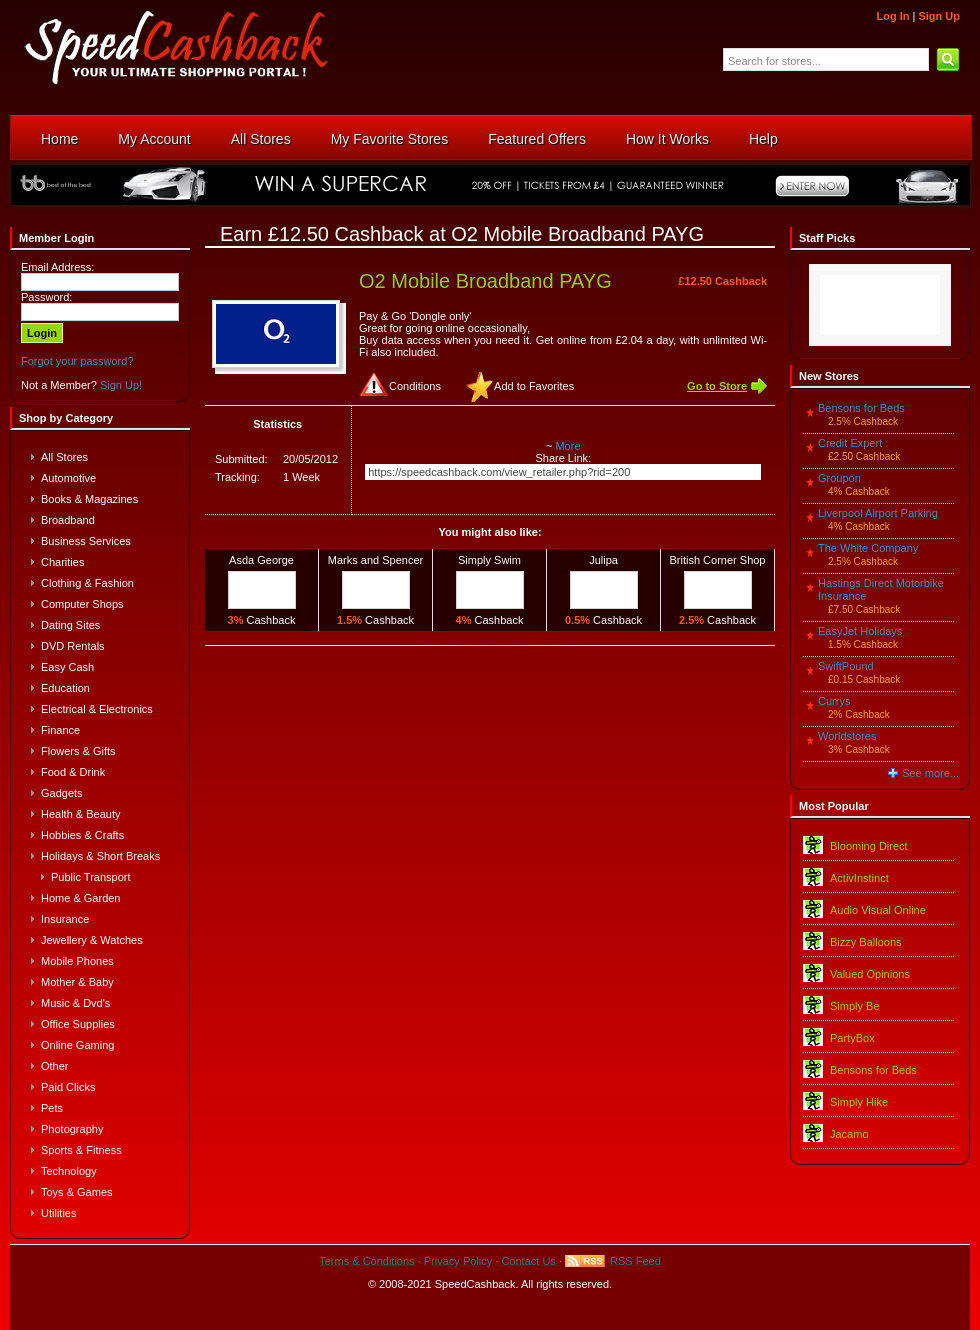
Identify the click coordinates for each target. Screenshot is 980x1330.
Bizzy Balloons (866, 942)
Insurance (65, 919)
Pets (52, 1108)
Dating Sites (70, 625)
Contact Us (528, 1261)
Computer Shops (82, 604)
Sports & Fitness (81, 1150)
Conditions (415, 386)
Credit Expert (850, 443)
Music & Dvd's (75, 1003)
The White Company (868, 548)
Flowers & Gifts (78, 751)
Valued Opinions (870, 974)
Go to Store (717, 386)
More (567, 446)
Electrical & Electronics (97, 709)
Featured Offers (537, 139)
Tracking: (237, 477)
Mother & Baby (77, 982)
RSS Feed (635, 1261)
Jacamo (849, 1134)
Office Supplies (78, 1024)
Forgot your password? (77, 361)
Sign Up (939, 16)
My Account (154, 139)
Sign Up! (121, 385)
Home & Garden (80, 898)
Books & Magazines (89, 499)
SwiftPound (846, 666)
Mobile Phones (77, 961)
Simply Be (855, 1006)
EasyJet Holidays (860, 631)
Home (59, 139)
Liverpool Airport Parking (878, 513)
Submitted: (241, 459)
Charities (62, 562)
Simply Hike (859, 1102)
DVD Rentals (73, 646)
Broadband (68, 520)
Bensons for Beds (861, 408)
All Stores (261, 139)
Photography (72, 1129)
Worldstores (847, 736)
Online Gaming (77, 1045)
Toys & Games (77, 1192)
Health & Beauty (81, 814)
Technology (69, 1171)
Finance (60, 730)
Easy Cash (67, 667)
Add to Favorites (534, 386)
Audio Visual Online (878, 910)
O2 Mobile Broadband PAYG (485, 281)
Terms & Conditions (366, 1261)
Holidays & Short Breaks (100, 856)
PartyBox (852, 1038)
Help (763, 139)
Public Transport (90, 877)
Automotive (68, 478)
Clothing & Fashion (87, 583)
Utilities (58, 1213)
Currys (834, 701)
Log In (892, 16)
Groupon (839, 478)
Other (55, 1066)
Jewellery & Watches (92, 940)
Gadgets (62, 793)
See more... (930, 773)
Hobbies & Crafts (82, 835)
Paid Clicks (68, 1087)
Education (65, 688)
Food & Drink (73, 772)
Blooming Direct (869, 846)
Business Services (86, 541)
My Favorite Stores (389, 139)
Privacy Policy (458, 1261)
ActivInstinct (859, 878)
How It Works (667, 139)
